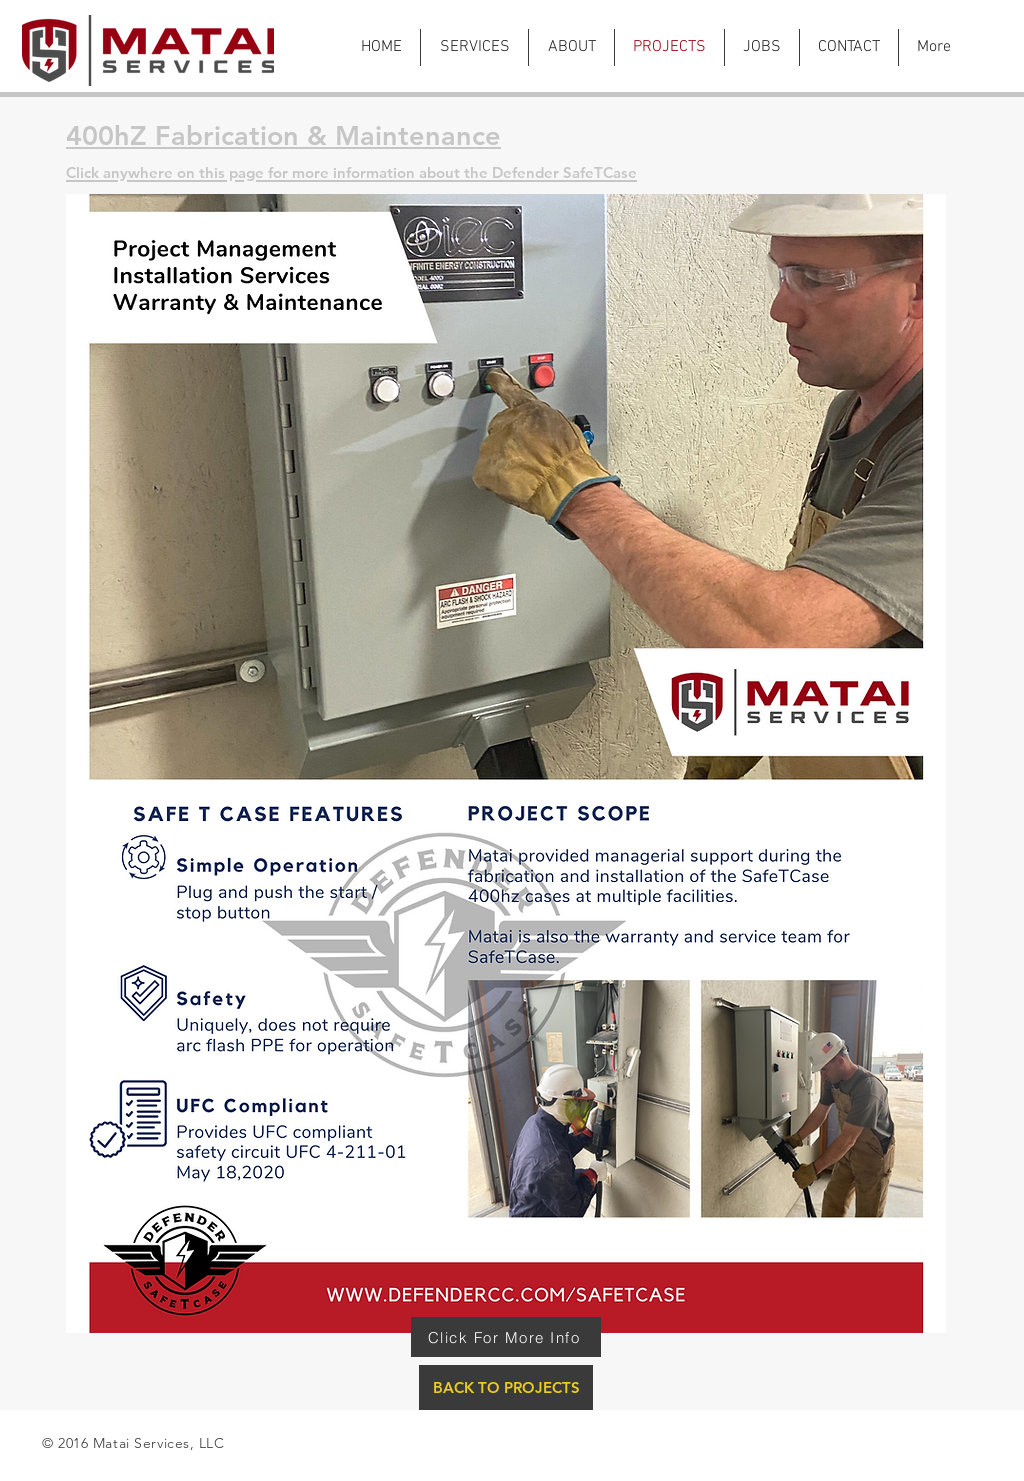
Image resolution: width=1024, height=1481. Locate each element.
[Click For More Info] (506, 1337)
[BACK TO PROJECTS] (506, 1387)
